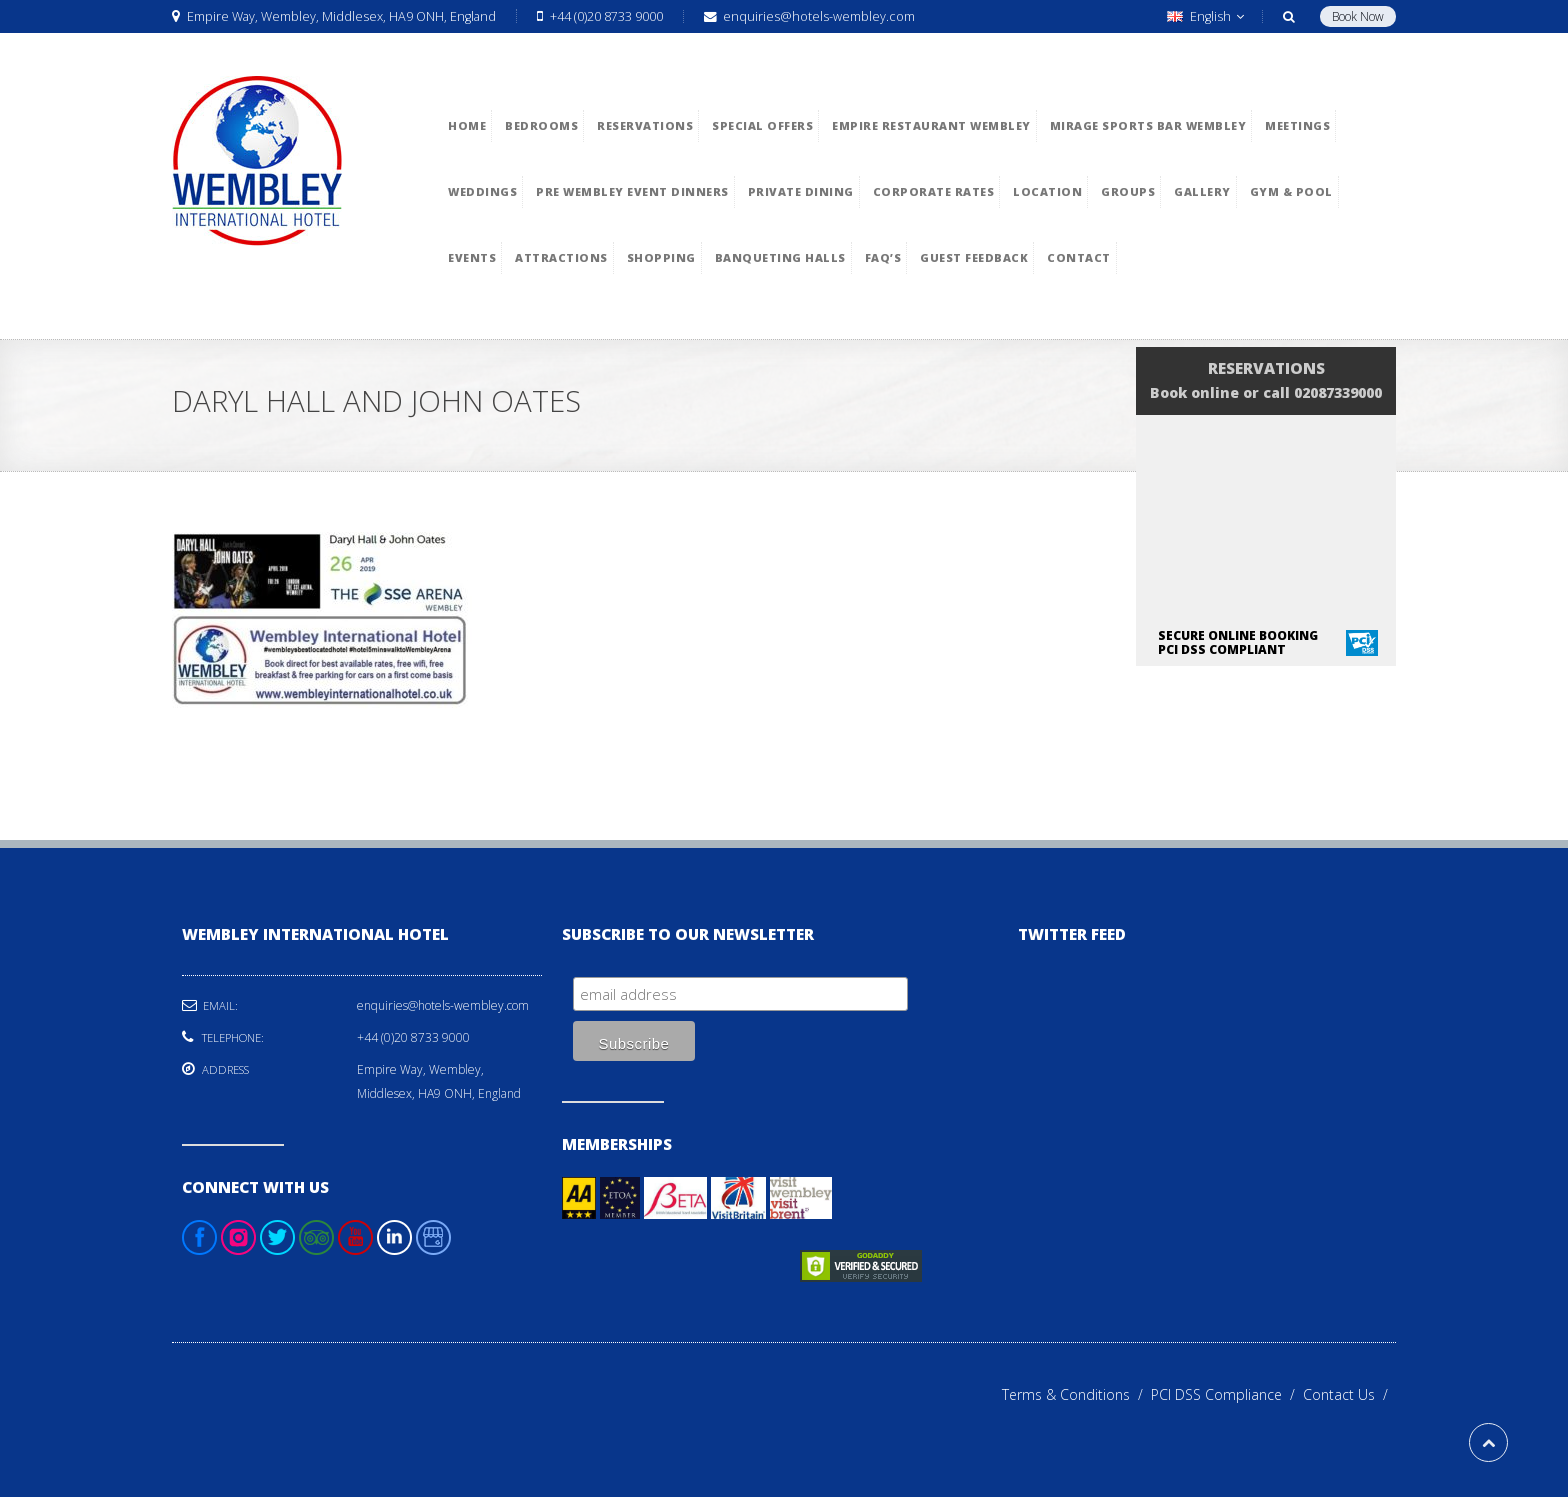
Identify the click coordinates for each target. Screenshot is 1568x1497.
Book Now (1358, 16)
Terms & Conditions (1076, 1394)
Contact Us (1349, 1394)
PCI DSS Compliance (1227, 1394)
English (1205, 16)
